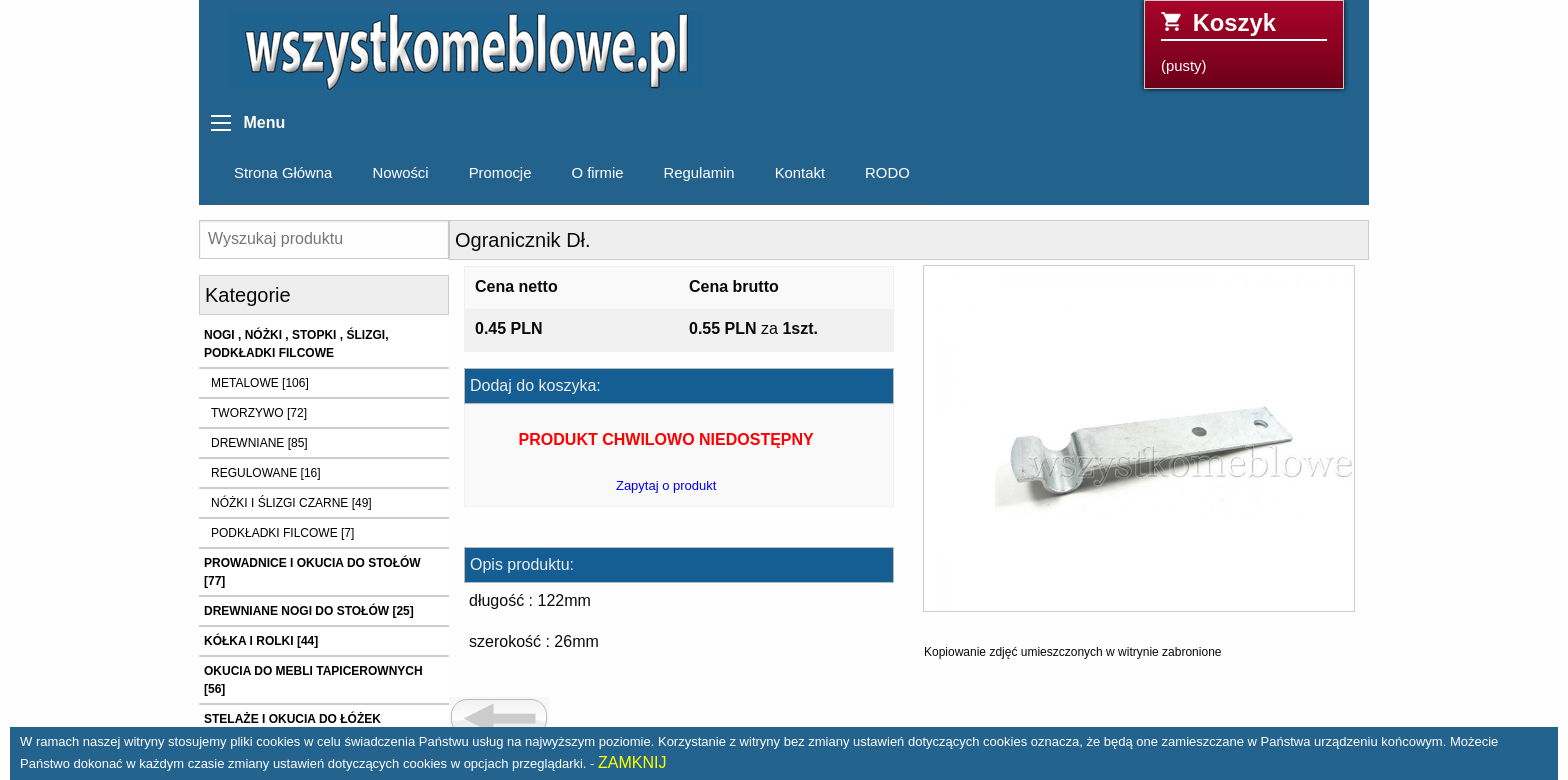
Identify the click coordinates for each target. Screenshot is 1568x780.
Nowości (400, 173)
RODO (887, 173)
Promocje (500, 173)
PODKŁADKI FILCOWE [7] (282, 533)
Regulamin (699, 173)
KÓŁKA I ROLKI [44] (261, 641)
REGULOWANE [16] (266, 473)
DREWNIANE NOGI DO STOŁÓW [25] (309, 611)
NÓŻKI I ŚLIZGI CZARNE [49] (291, 503)
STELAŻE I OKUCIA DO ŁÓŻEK (292, 719)
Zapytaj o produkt (666, 485)
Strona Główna (283, 173)
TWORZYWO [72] (259, 413)
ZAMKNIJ (632, 762)
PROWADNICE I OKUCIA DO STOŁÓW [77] (312, 572)
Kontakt (800, 173)
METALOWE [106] (260, 383)
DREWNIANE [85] (259, 443)
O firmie (597, 173)
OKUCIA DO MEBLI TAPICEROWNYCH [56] (313, 680)
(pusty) (1244, 41)
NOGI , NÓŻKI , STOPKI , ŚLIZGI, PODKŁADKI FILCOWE (296, 344)
